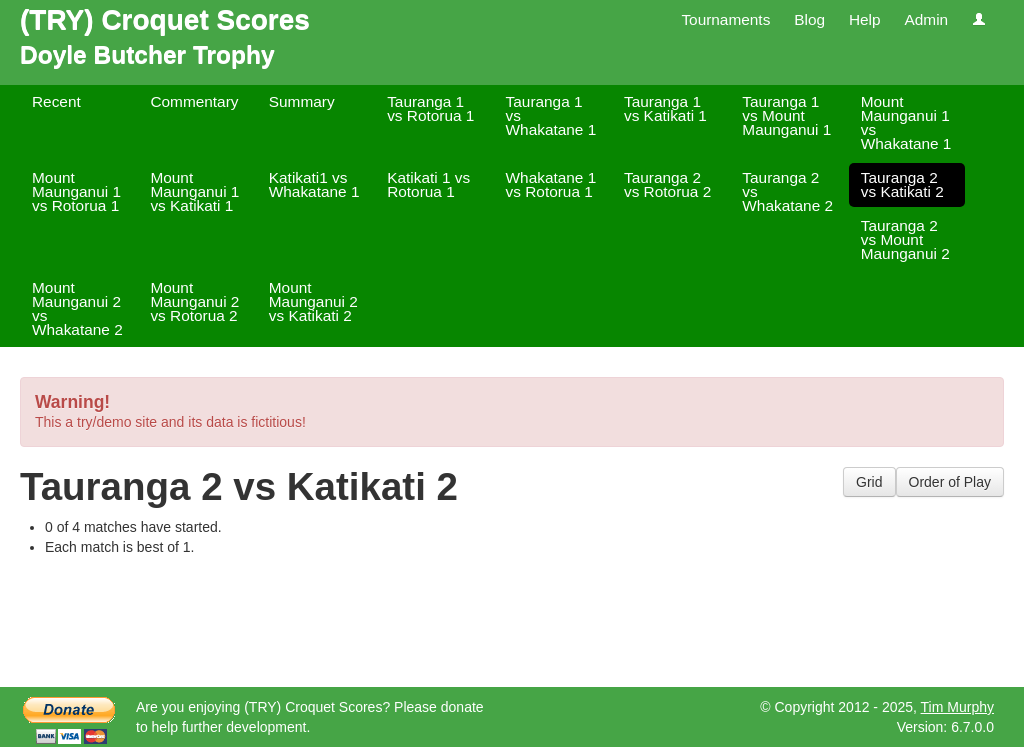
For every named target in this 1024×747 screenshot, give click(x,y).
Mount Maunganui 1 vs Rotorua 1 (76, 191)
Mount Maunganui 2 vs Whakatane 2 (77, 308)
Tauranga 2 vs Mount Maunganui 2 (905, 239)
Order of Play (950, 482)
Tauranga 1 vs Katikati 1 (665, 108)
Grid (869, 482)
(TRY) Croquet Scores (165, 19)
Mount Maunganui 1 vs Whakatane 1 (906, 122)
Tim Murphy (957, 707)
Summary (302, 101)
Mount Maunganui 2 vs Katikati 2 (313, 301)
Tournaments (725, 19)
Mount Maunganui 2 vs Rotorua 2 (194, 301)
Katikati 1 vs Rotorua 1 (428, 184)
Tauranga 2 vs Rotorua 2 (667, 184)
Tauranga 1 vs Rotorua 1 (430, 108)
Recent (56, 101)
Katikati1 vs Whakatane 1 (314, 184)
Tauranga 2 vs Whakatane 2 (787, 191)
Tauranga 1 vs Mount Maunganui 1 (786, 115)
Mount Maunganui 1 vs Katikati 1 (194, 191)
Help (865, 19)
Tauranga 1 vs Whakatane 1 (551, 115)
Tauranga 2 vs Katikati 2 (902, 184)
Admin (926, 19)
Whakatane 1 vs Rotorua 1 (551, 184)
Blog (809, 19)
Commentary (194, 101)
